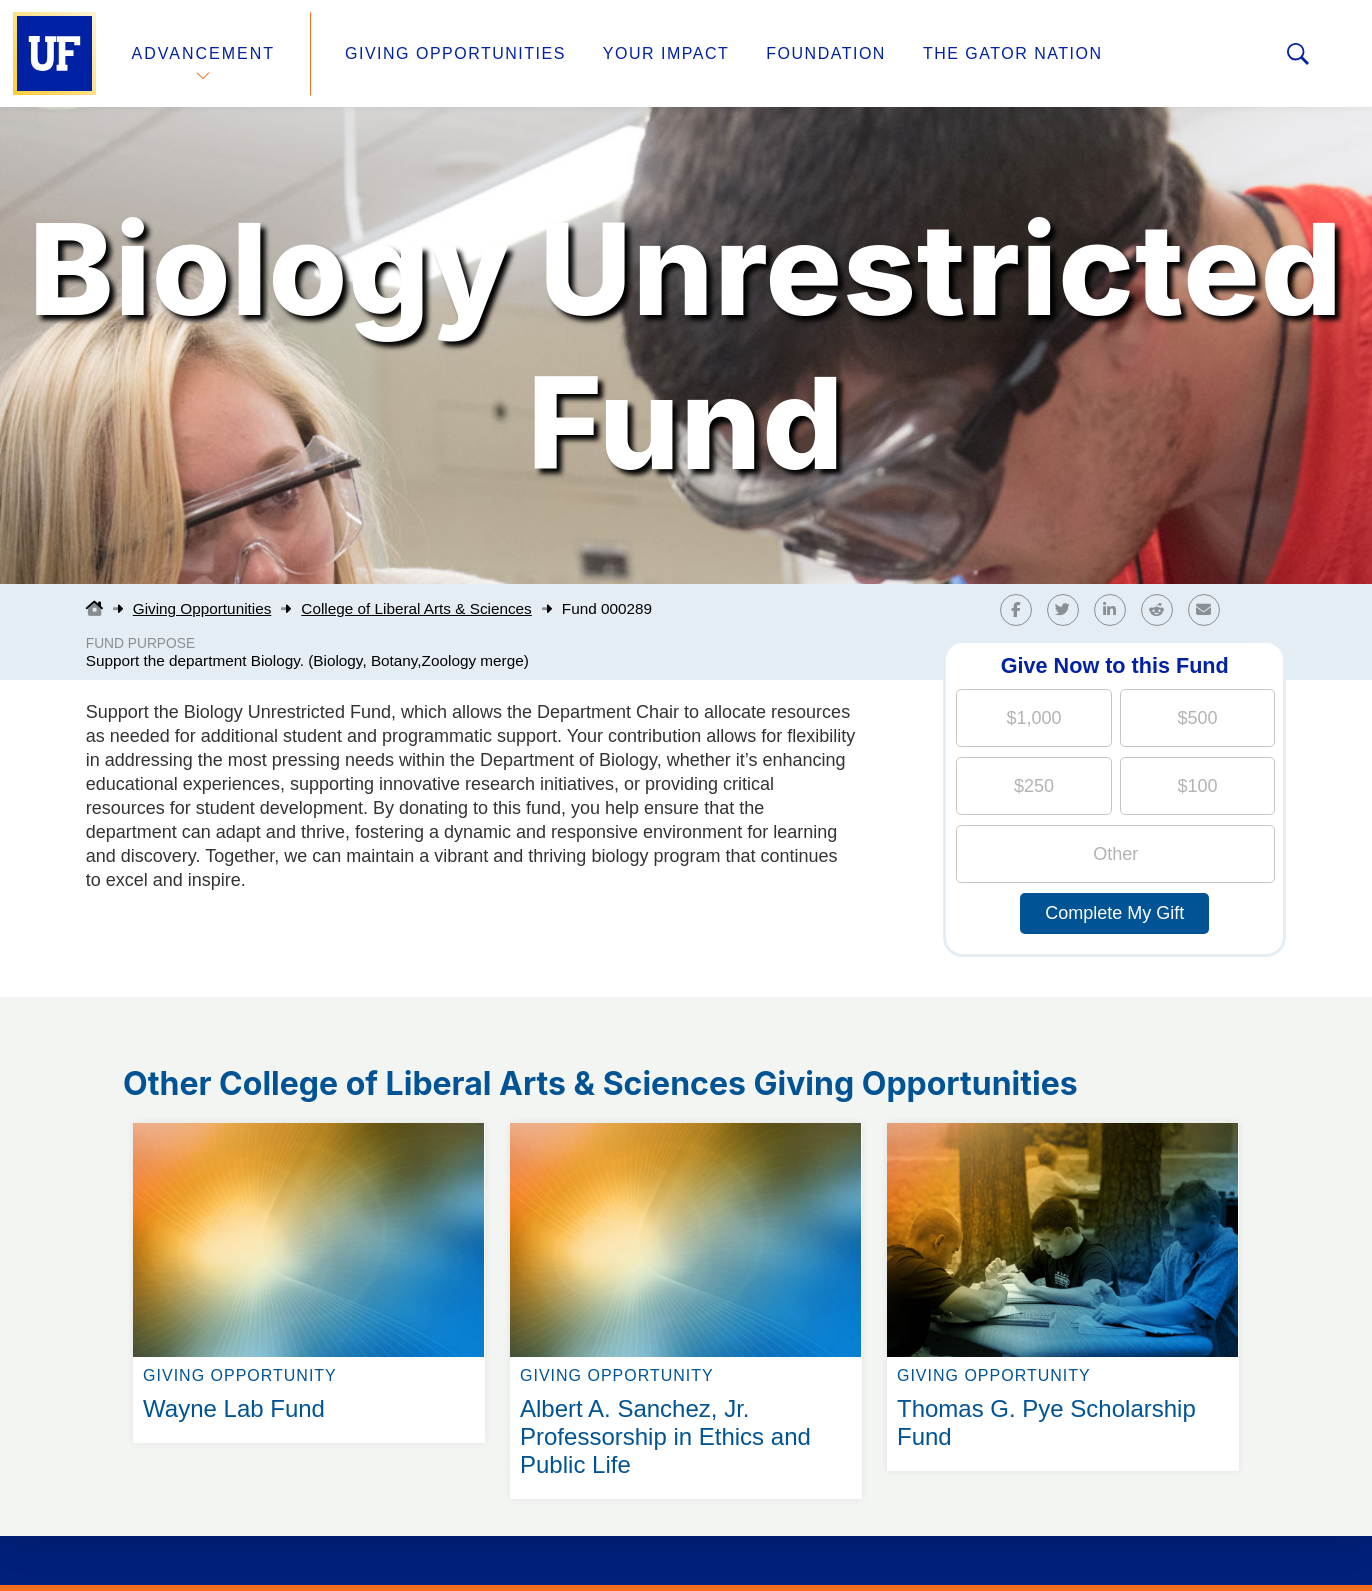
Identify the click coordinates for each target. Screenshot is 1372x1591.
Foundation (826, 53)
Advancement (204, 53)
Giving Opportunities (455, 53)
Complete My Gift (1114, 913)
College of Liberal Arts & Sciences (416, 608)
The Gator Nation (1013, 53)
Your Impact (666, 53)
